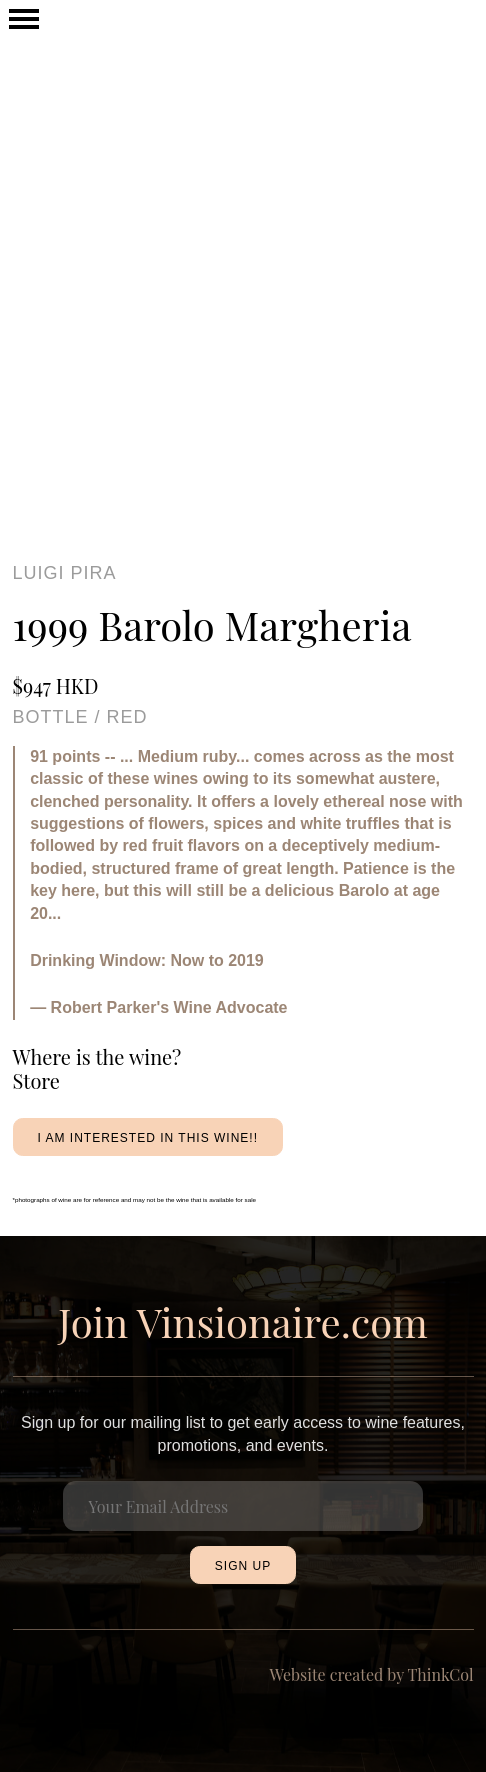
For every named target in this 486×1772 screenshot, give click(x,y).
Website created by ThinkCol (372, 1674)
